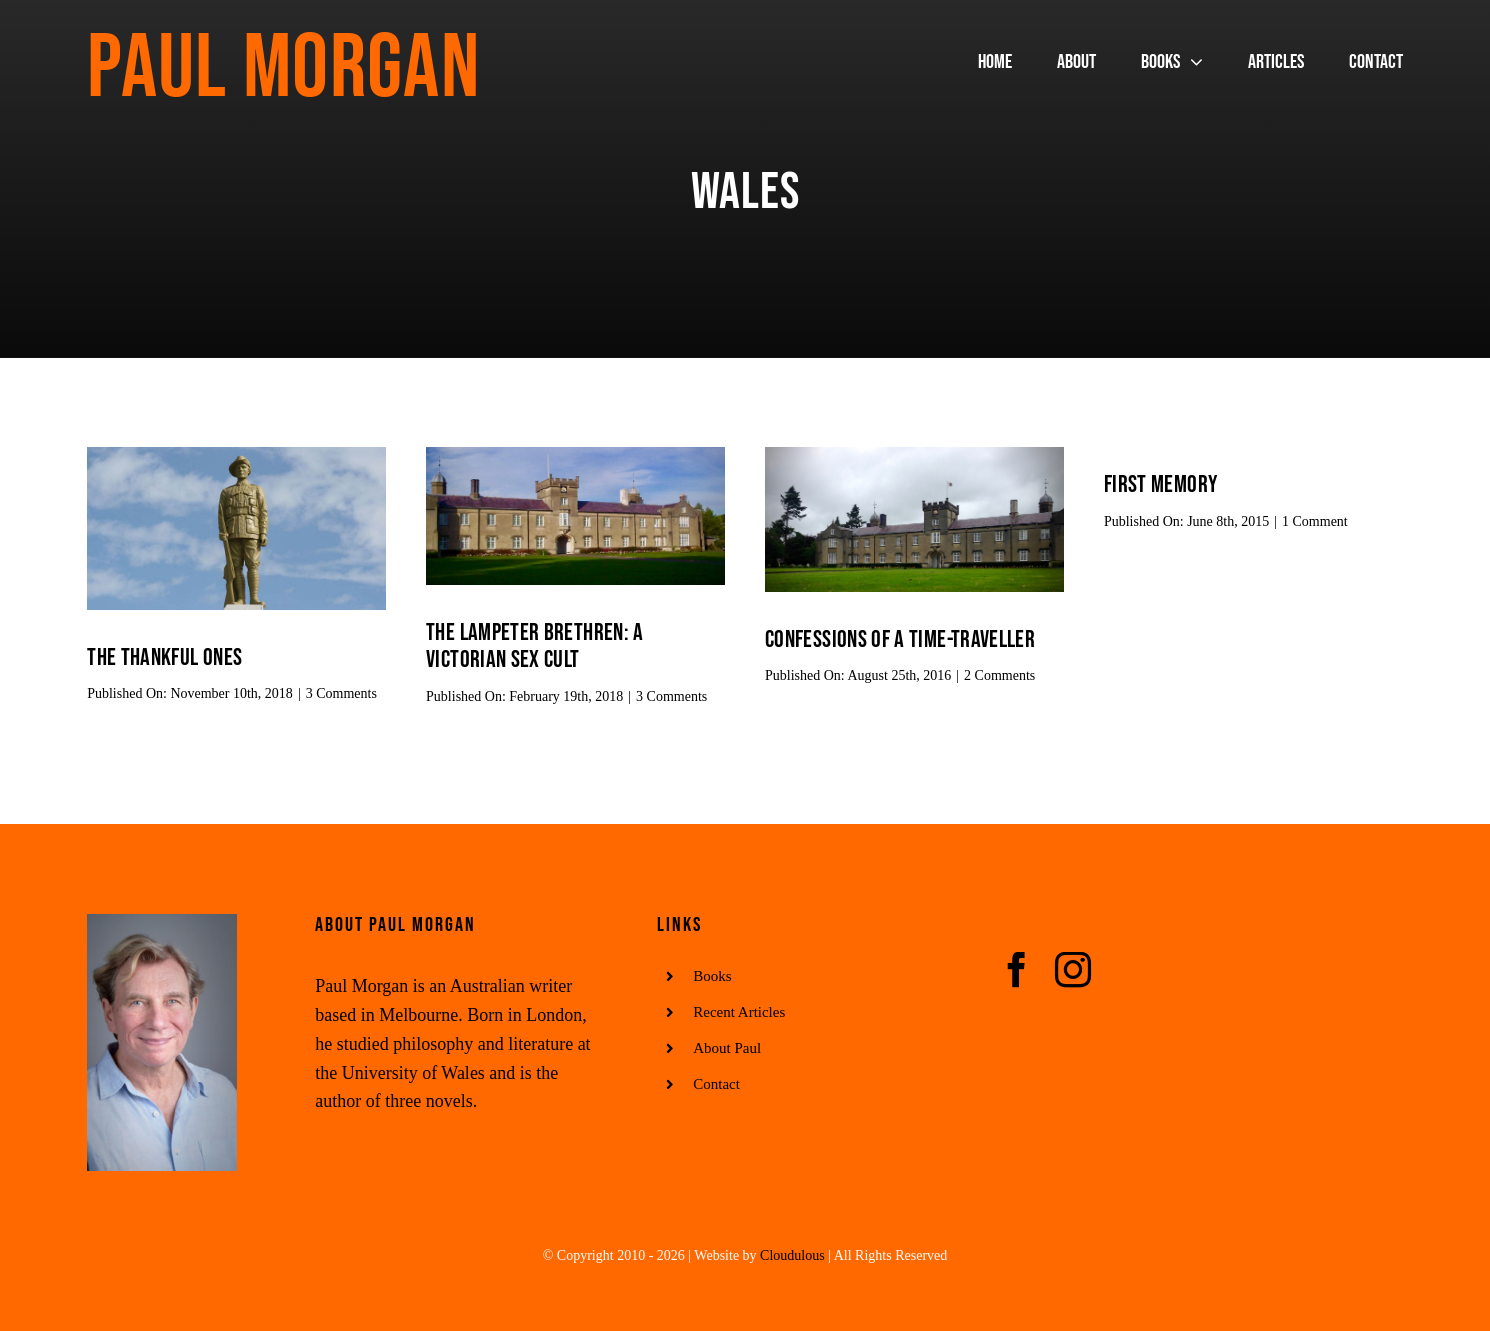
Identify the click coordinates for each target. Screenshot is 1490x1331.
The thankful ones (164, 657)
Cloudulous (792, 1255)
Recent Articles (739, 1012)
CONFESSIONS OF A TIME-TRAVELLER (900, 639)
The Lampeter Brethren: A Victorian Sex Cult (535, 646)
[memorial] (236, 456)
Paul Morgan (283, 69)
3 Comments (341, 693)
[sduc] (914, 456)
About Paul (727, 1048)
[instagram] (1073, 970)
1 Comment (1315, 521)
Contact (716, 1084)
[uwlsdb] (575, 456)
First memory (1160, 484)
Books (712, 976)
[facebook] (1017, 970)
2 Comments (999, 675)
